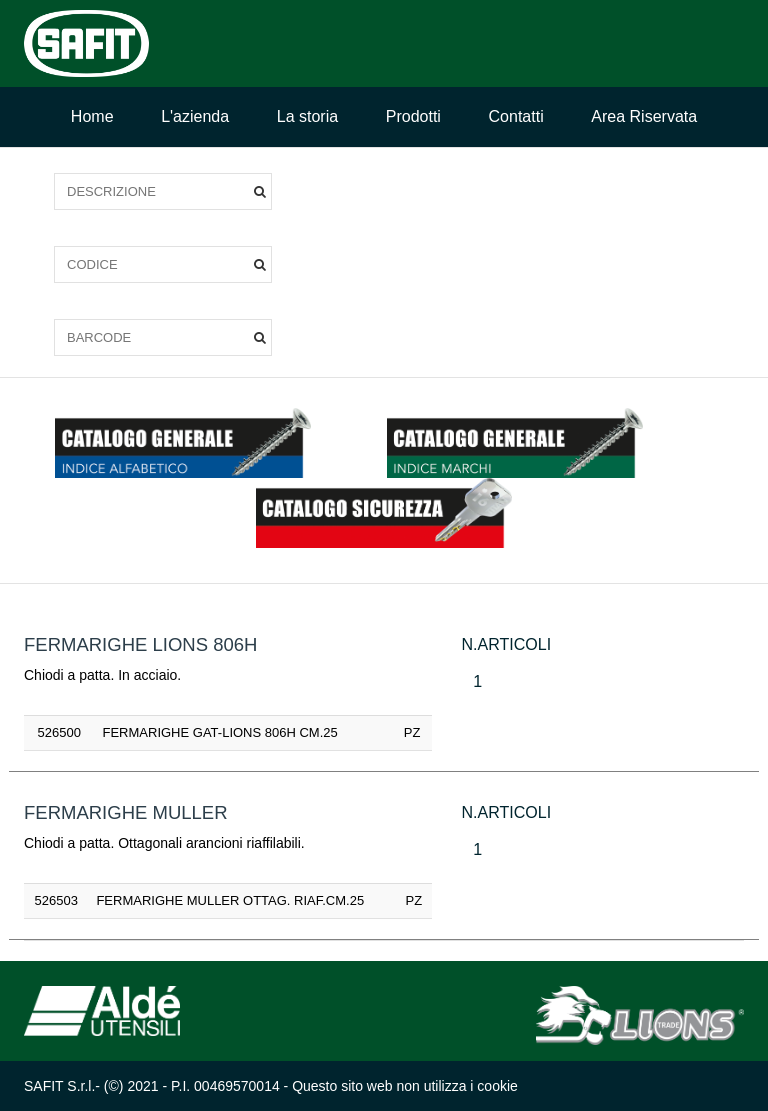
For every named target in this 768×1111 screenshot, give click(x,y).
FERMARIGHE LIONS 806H (140, 644)
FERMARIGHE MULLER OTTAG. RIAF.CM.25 (230, 900)
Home (92, 116)
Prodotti (413, 116)
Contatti (516, 116)
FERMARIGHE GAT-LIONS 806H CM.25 (220, 732)
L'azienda (195, 116)
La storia (307, 116)
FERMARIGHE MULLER (126, 812)
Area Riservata (644, 116)
